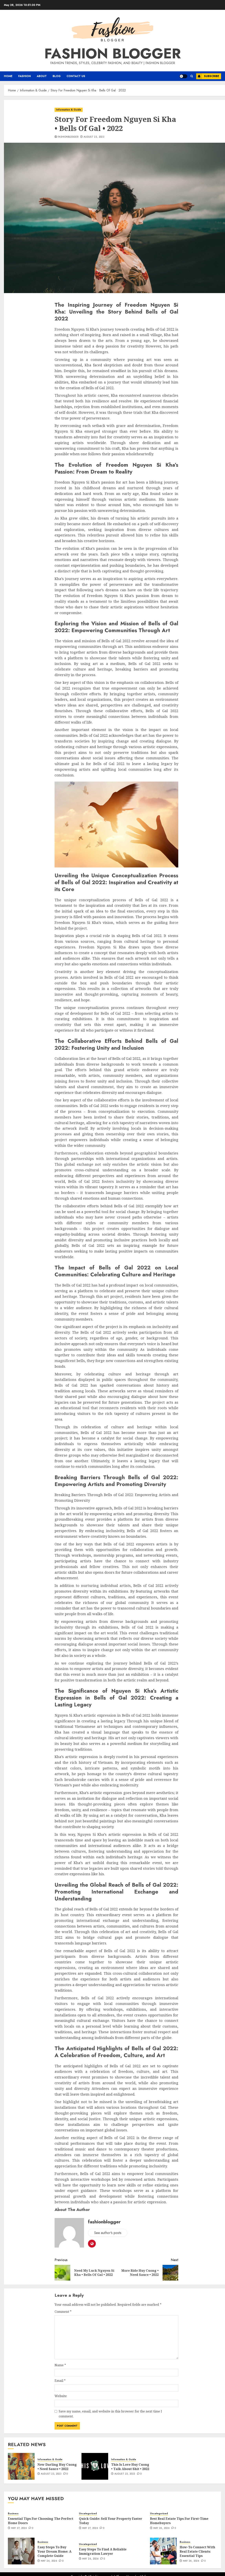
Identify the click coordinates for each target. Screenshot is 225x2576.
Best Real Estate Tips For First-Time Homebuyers (179, 2520)
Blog (57, 76)
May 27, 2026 (19, 2528)
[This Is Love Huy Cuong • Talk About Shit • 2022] (94, 2466)
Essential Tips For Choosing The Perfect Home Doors (40, 2520)
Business (13, 2513)
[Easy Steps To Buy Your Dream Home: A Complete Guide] (21, 2551)
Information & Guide (68, 109)
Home (8, 76)
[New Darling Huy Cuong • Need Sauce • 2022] (21, 2466)
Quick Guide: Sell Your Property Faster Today (110, 2520)
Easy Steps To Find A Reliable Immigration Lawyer (102, 2551)
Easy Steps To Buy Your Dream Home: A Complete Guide (54, 2551)
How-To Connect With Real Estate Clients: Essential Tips (197, 2551)
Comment (63, 2311)
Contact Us (76, 76)
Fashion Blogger (112, 53)
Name (60, 2365)
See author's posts (107, 2232)
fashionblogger (68, 137)
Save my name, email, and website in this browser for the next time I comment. (110, 2414)
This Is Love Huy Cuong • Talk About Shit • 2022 (130, 2466)
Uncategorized (88, 2513)
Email (60, 2380)
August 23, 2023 (94, 137)
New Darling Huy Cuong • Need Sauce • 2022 (57, 2466)
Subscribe (207, 76)
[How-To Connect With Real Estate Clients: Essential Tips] (163, 2551)
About (42, 76)
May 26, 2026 (161, 2528)
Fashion (24, 76)
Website (61, 2396)
